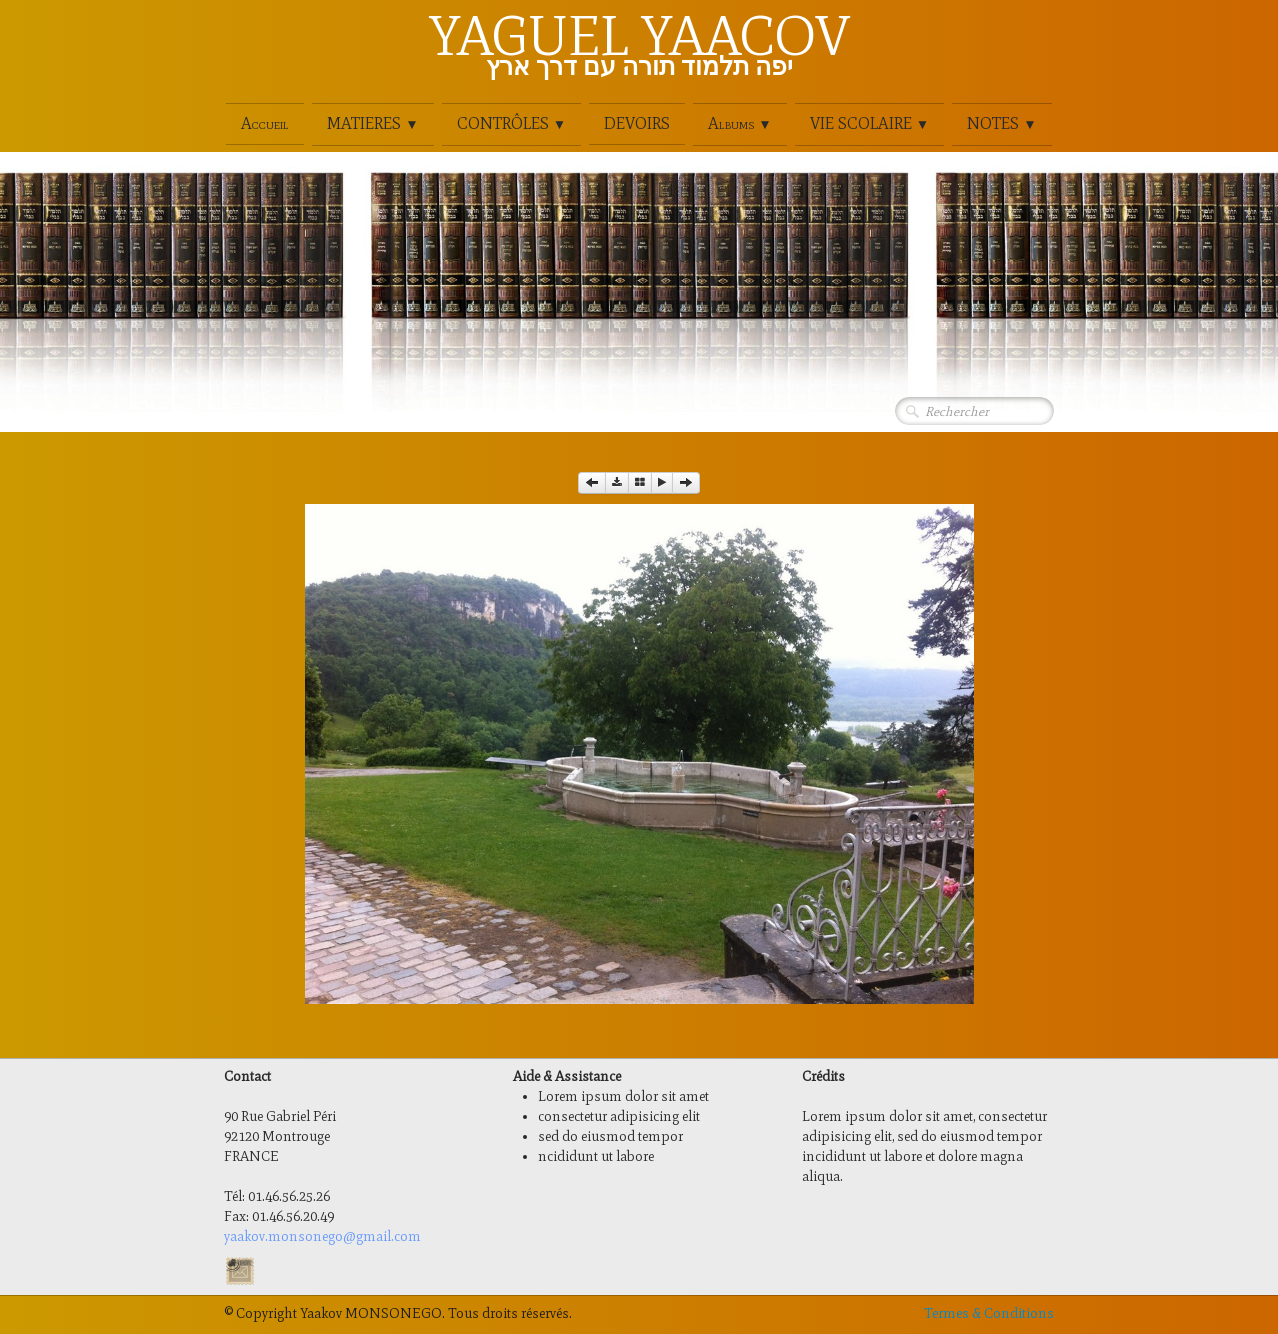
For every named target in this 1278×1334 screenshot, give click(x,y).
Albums (739, 123)
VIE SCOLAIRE (869, 123)
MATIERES (372, 123)
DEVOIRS (637, 123)
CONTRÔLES (511, 123)
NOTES (1001, 123)
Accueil (265, 123)
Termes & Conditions (989, 1313)
